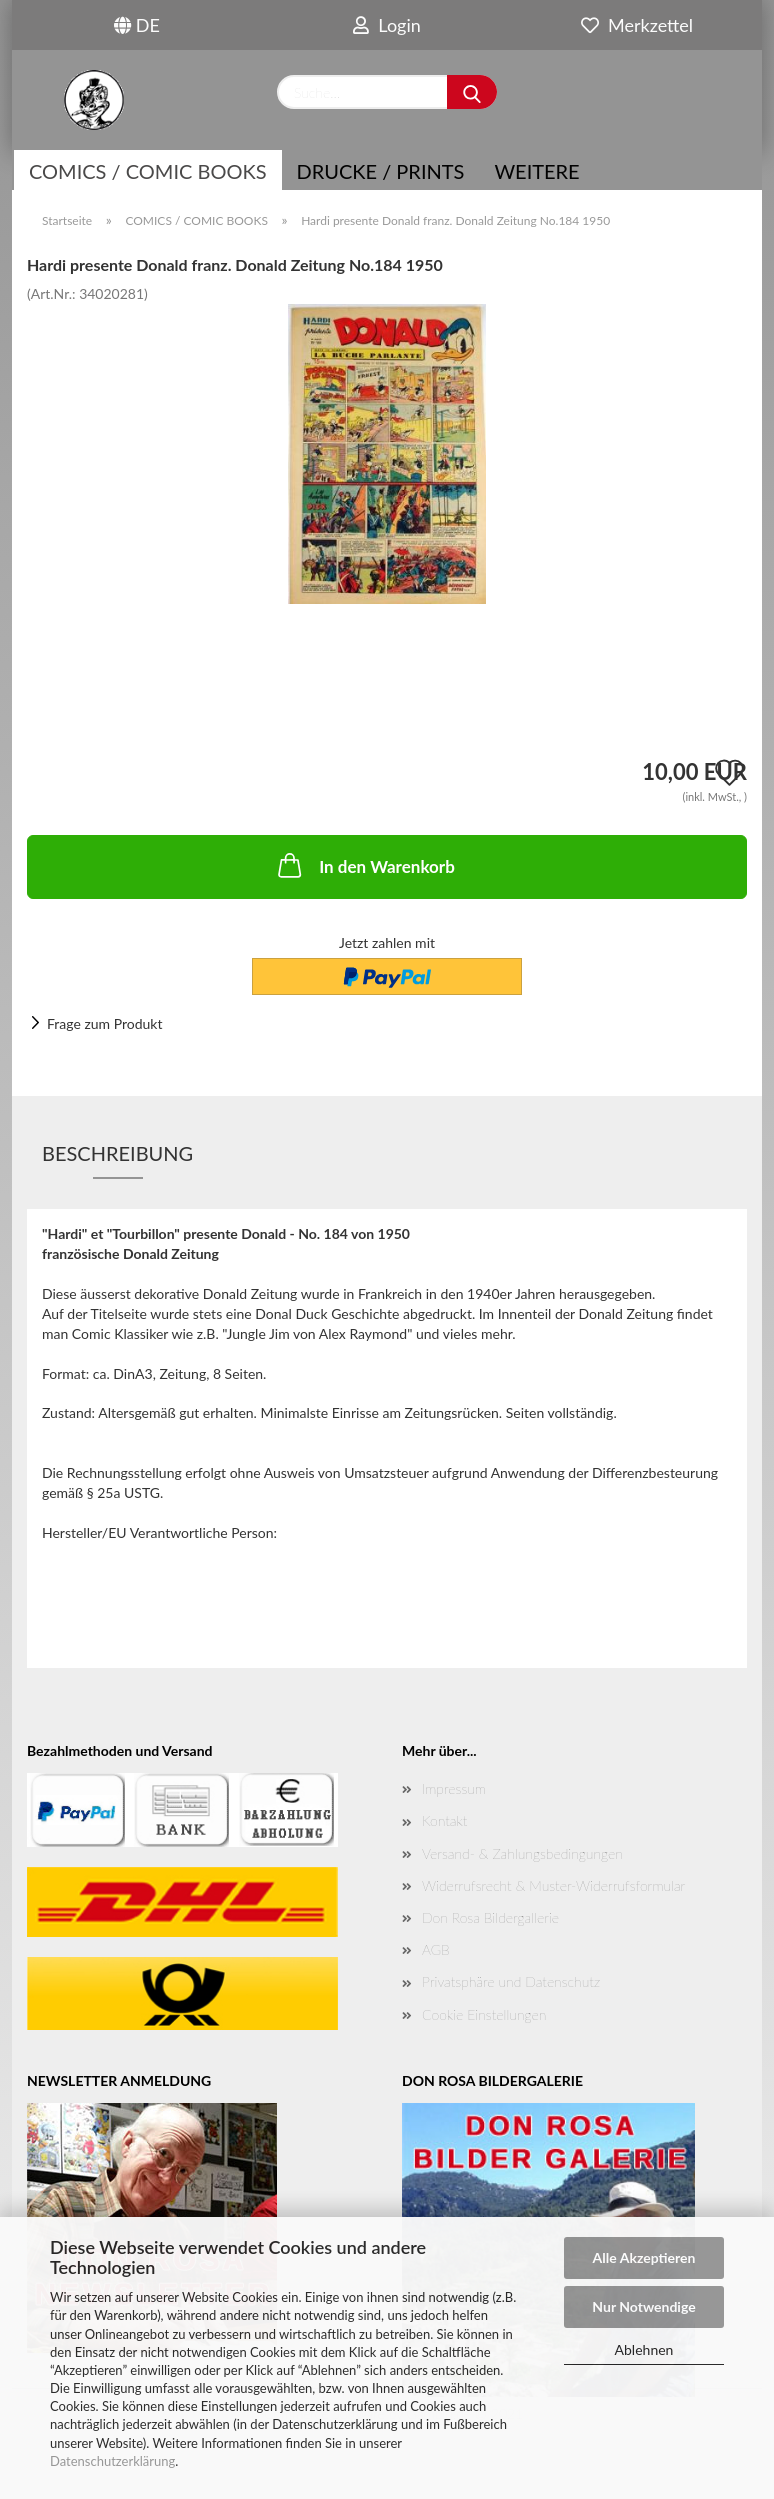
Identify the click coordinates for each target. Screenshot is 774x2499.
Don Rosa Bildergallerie (490, 1917)
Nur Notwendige (643, 2306)
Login (387, 25)
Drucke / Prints (381, 171)
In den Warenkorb (364, 865)
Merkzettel (637, 25)
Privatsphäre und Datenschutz (511, 1981)
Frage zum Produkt (104, 1023)
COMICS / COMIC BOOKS (148, 171)
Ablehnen (644, 2349)
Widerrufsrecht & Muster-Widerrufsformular (553, 1885)
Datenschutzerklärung (112, 2461)
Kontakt (444, 1820)
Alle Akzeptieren (644, 2257)
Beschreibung (117, 1153)
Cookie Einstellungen (484, 2014)
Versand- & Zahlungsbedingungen (522, 1853)
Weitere (536, 171)
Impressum (454, 1788)
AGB (436, 1949)
